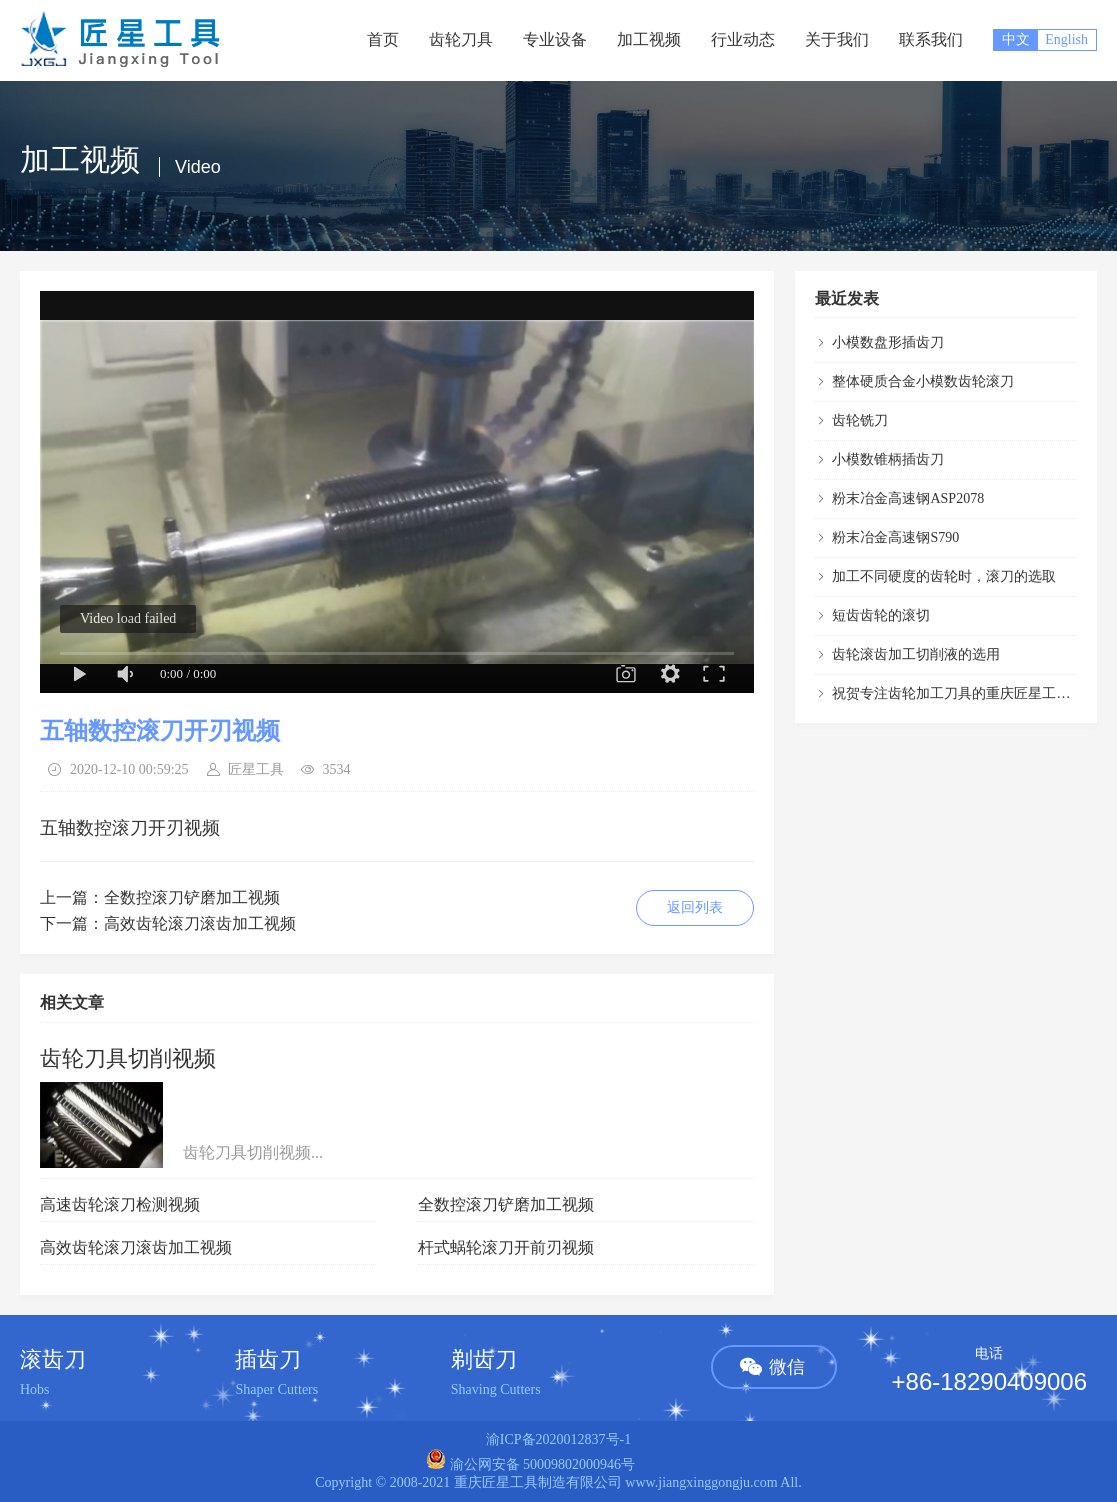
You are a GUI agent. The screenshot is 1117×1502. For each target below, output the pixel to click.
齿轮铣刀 (860, 420)
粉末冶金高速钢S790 (895, 537)
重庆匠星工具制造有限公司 (538, 1482)
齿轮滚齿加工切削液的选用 (916, 654)
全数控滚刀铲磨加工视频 (192, 897)
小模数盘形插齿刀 (888, 342)
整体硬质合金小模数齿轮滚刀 (923, 381)
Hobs (35, 1389)
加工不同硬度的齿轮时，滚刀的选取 (944, 576)
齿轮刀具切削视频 (128, 1058)
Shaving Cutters (496, 1389)
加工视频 (649, 39)
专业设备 (555, 39)
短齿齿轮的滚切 (881, 615)
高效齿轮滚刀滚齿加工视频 (200, 923)
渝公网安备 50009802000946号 (530, 1464)
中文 (1016, 39)
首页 (383, 39)
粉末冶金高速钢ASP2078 (908, 498)
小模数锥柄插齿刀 (888, 459)
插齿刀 (268, 1359)
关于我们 (837, 39)
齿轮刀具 (461, 39)
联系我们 (931, 39)
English (1066, 39)
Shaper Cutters (276, 1389)
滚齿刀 (53, 1359)
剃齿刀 (484, 1359)
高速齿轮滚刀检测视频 (120, 1204)
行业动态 (743, 39)
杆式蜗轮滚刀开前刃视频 (506, 1247)
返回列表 (695, 907)
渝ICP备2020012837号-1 (558, 1439)
